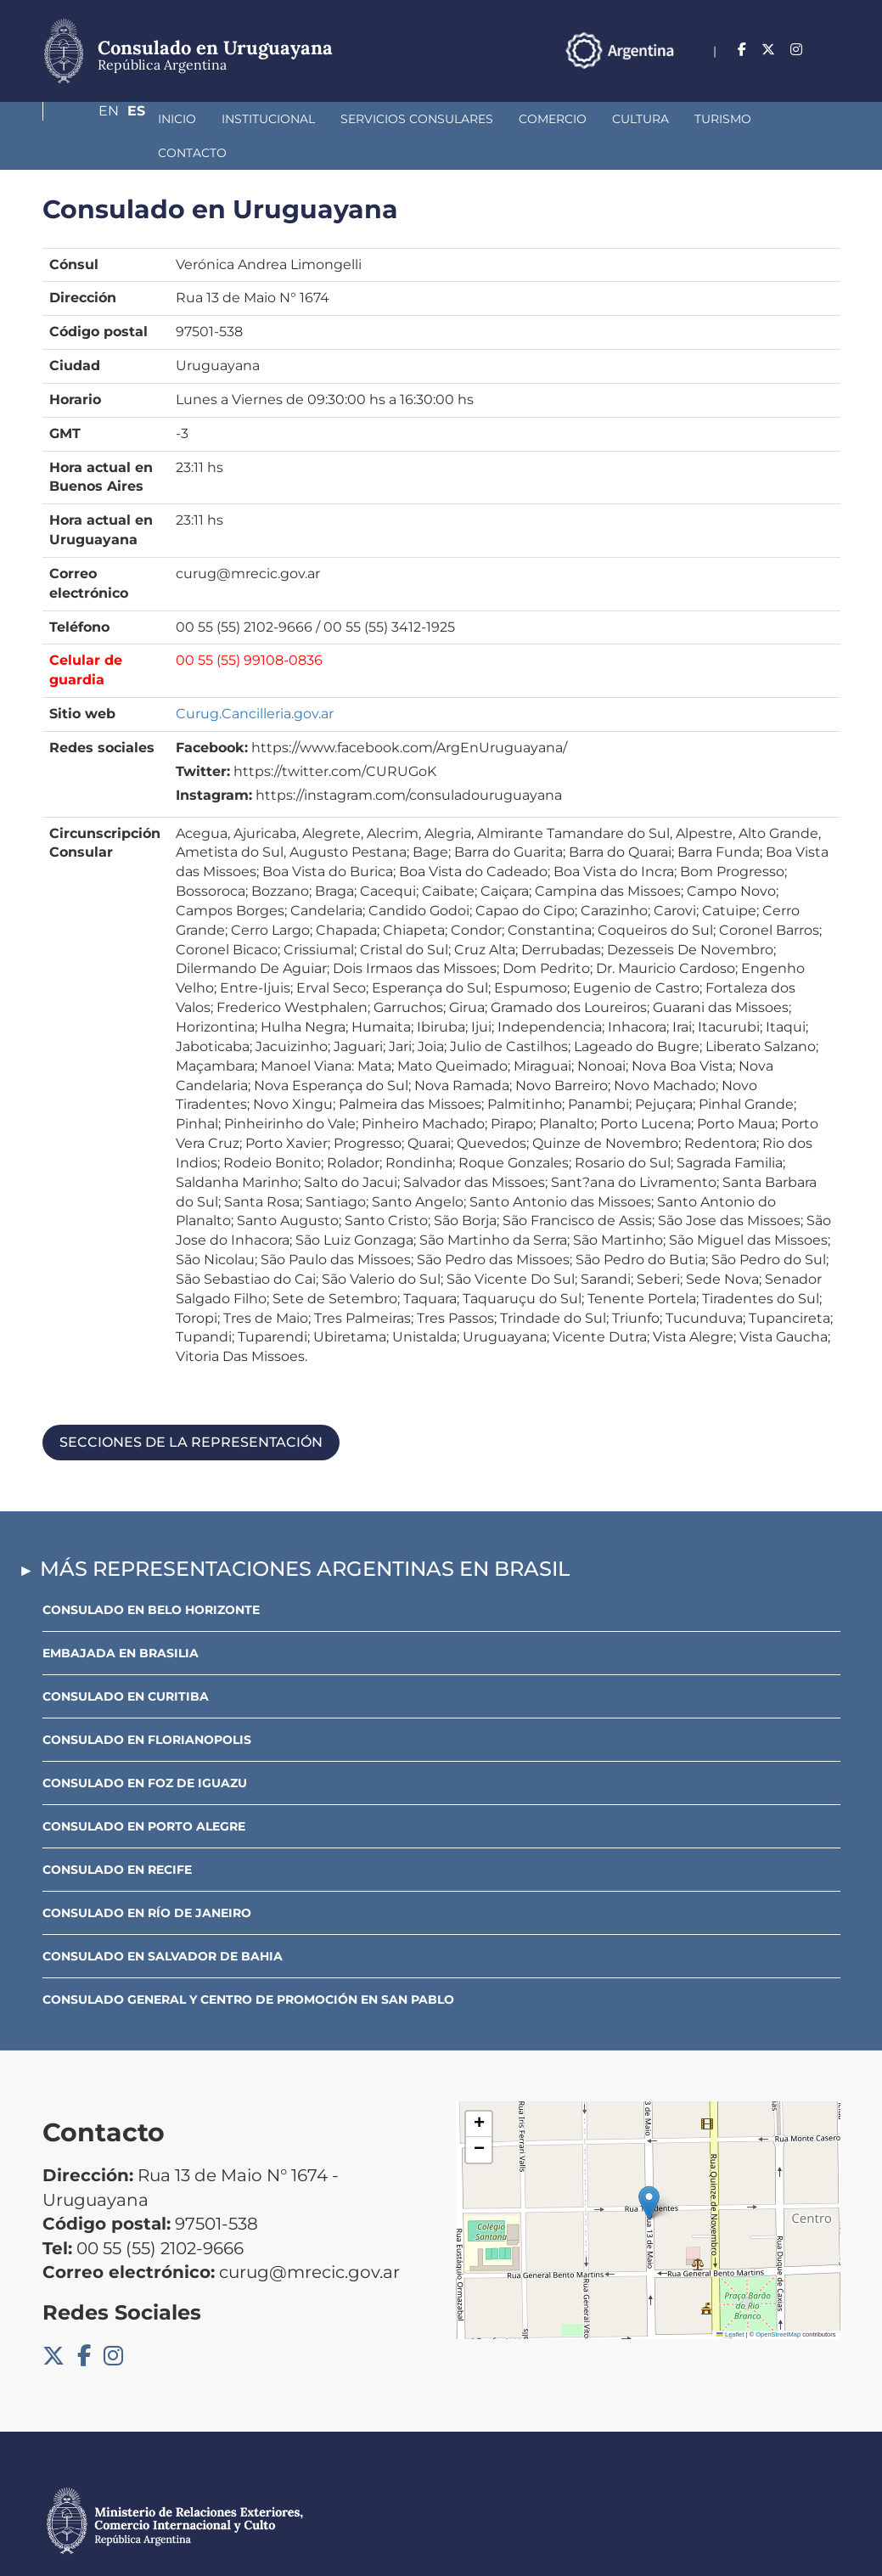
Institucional (178, 119)
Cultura (550, 119)
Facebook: (212, 714)
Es (831, 50)
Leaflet (730, 2300)
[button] (649, 2168)
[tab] (441, 1408)
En (797, 50)
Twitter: (203, 737)
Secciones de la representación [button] (191, 1408)
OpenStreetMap (778, 2300)
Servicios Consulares (326, 119)
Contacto (721, 119)
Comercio (463, 119)
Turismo (632, 119)
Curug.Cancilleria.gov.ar (255, 680)
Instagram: (214, 761)
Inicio (87, 119)
